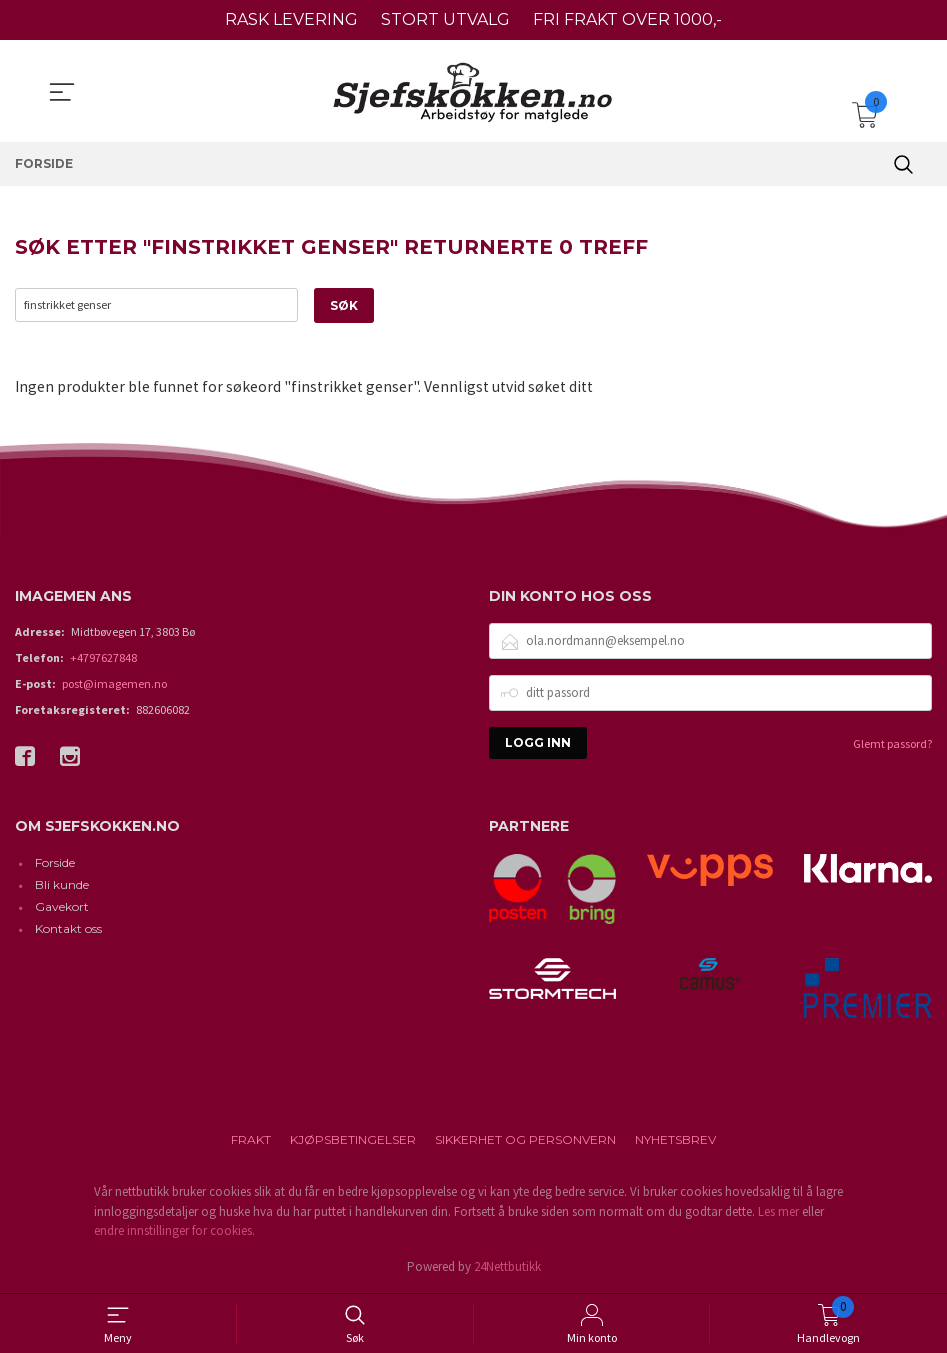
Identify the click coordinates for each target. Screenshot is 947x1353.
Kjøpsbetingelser (353, 1140)
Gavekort (62, 907)
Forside (55, 863)
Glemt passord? (892, 743)
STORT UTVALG (445, 19)
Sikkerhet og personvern (525, 1140)
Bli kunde (62, 885)
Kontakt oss (68, 929)
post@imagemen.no (114, 683)
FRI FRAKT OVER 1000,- (627, 19)
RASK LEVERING (291, 19)
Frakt (251, 1140)
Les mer (778, 1211)
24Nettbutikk (507, 1266)
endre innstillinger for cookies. (174, 1231)
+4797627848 (103, 657)
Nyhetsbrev (675, 1140)
